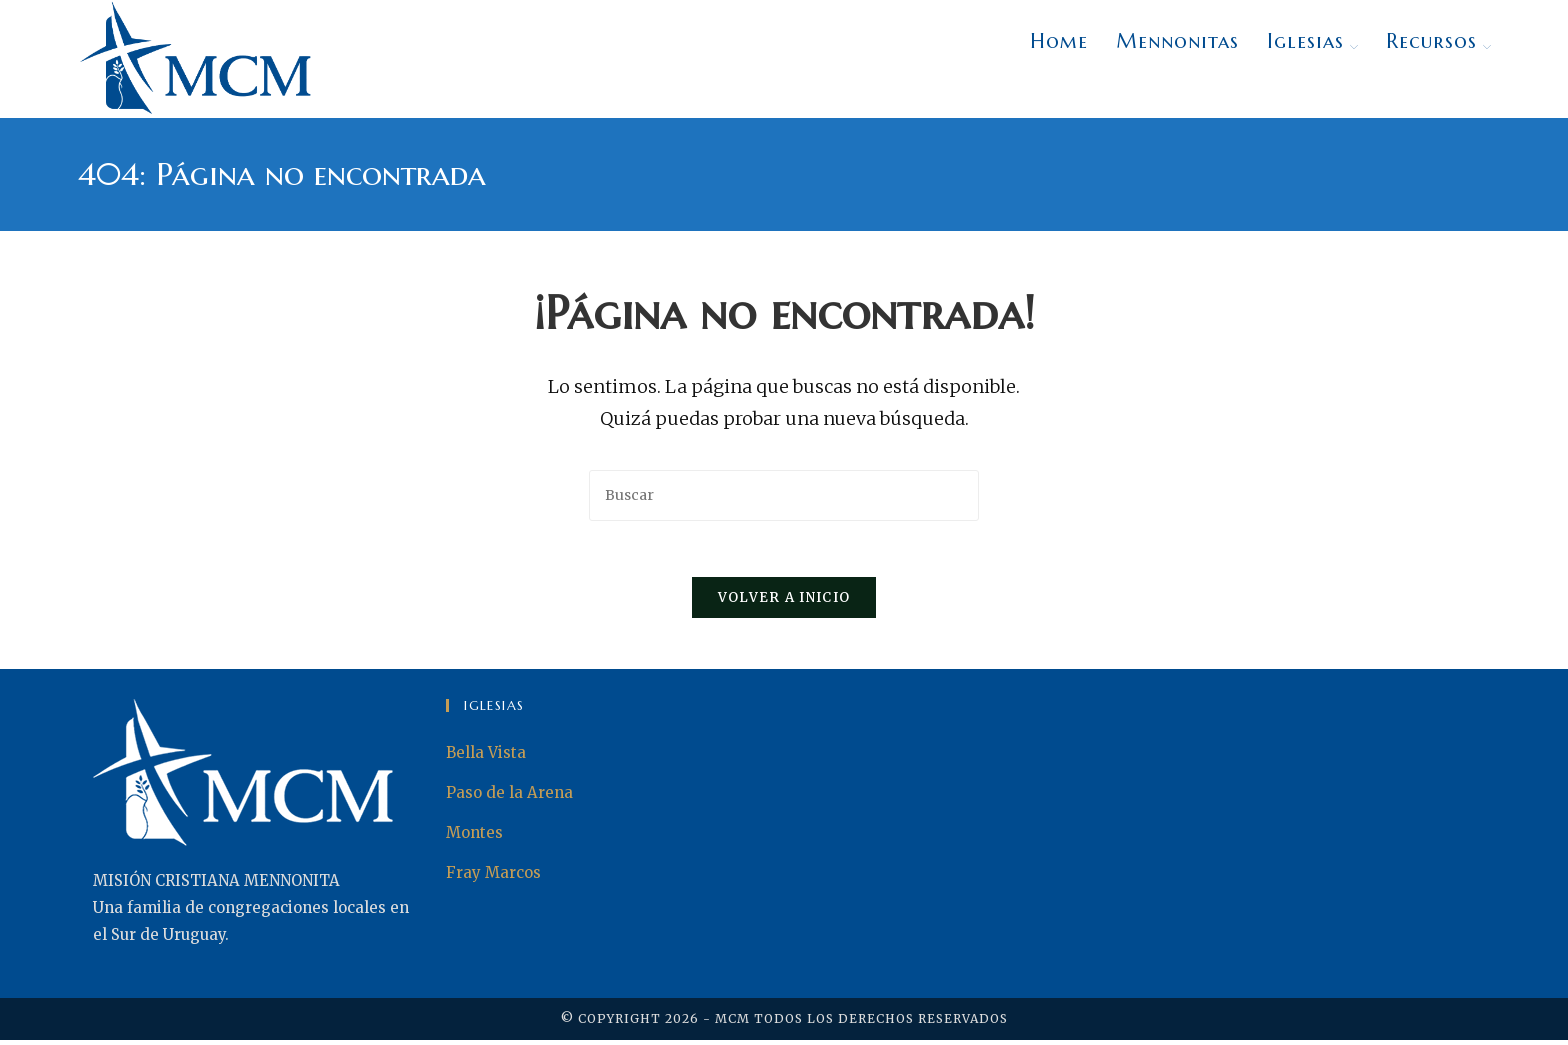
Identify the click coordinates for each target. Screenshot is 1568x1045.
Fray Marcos (493, 877)
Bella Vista (486, 757)
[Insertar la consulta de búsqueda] (784, 495)
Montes (474, 837)
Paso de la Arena (509, 797)
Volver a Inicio (784, 602)
